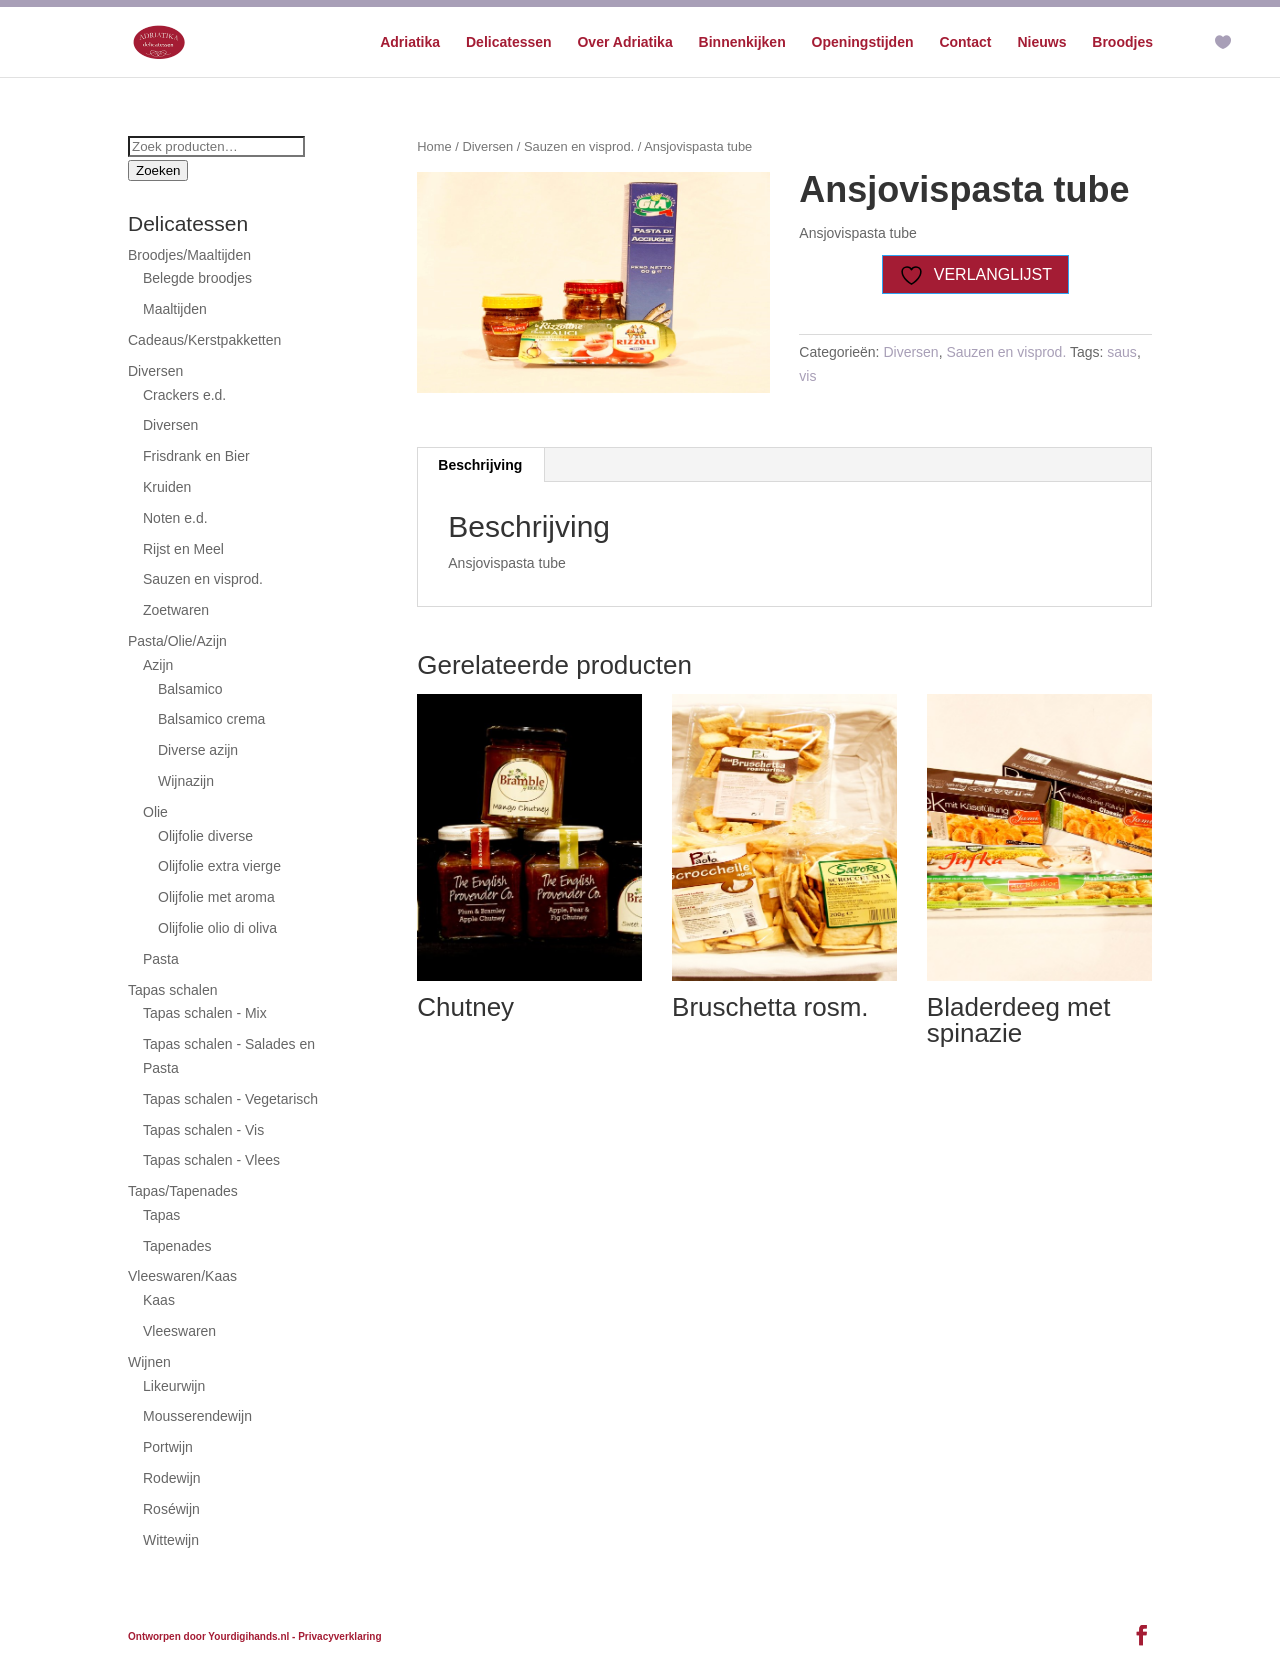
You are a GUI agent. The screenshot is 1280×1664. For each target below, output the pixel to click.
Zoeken (158, 170)
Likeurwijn (174, 1386)
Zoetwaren (176, 610)
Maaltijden (175, 309)
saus (1122, 352)
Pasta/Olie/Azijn (177, 641)
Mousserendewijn (197, 1416)
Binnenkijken (742, 42)
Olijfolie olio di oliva (217, 928)
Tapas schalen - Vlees (211, 1160)
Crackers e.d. (184, 395)
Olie (155, 812)
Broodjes (1122, 42)
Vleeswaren (179, 1331)
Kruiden (167, 487)
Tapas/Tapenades (183, 1191)
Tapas (161, 1215)
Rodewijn (172, 1478)
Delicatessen (509, 42)
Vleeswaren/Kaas (182, 1276)
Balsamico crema (211, 719)
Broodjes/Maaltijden (189, 255)
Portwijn (168, 1447)
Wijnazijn (186, 781)
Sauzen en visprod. (579, 146)
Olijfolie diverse (205, 836)
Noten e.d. (175, 518)
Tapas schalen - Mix (205, 1013)
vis (807, 376)
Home (434, 146)
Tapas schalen (173, 990)
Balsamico (190, 689)
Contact (965, 42)
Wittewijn (171, 1540)
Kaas (159, 1300)
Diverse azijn (198, 750)
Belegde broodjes (197, 278)
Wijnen (149, 1362)
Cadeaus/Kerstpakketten (204, 340)
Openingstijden (863, 42)
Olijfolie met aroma (216, 897)
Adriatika (410, 42)
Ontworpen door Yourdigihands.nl (208, 1636)
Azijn (158, 665)
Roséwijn (171, 1509)
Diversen (487, 146)
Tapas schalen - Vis (203, 1130)
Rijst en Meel (183, 549)
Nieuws (1041, 42)
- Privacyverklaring (337, 1636)
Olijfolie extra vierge (219, 866)
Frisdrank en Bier (196, 456)
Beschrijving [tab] (480, 465)
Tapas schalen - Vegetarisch (230, 1099)
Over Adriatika (624, 42)
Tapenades (177, 1246)
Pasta (161, 959)
